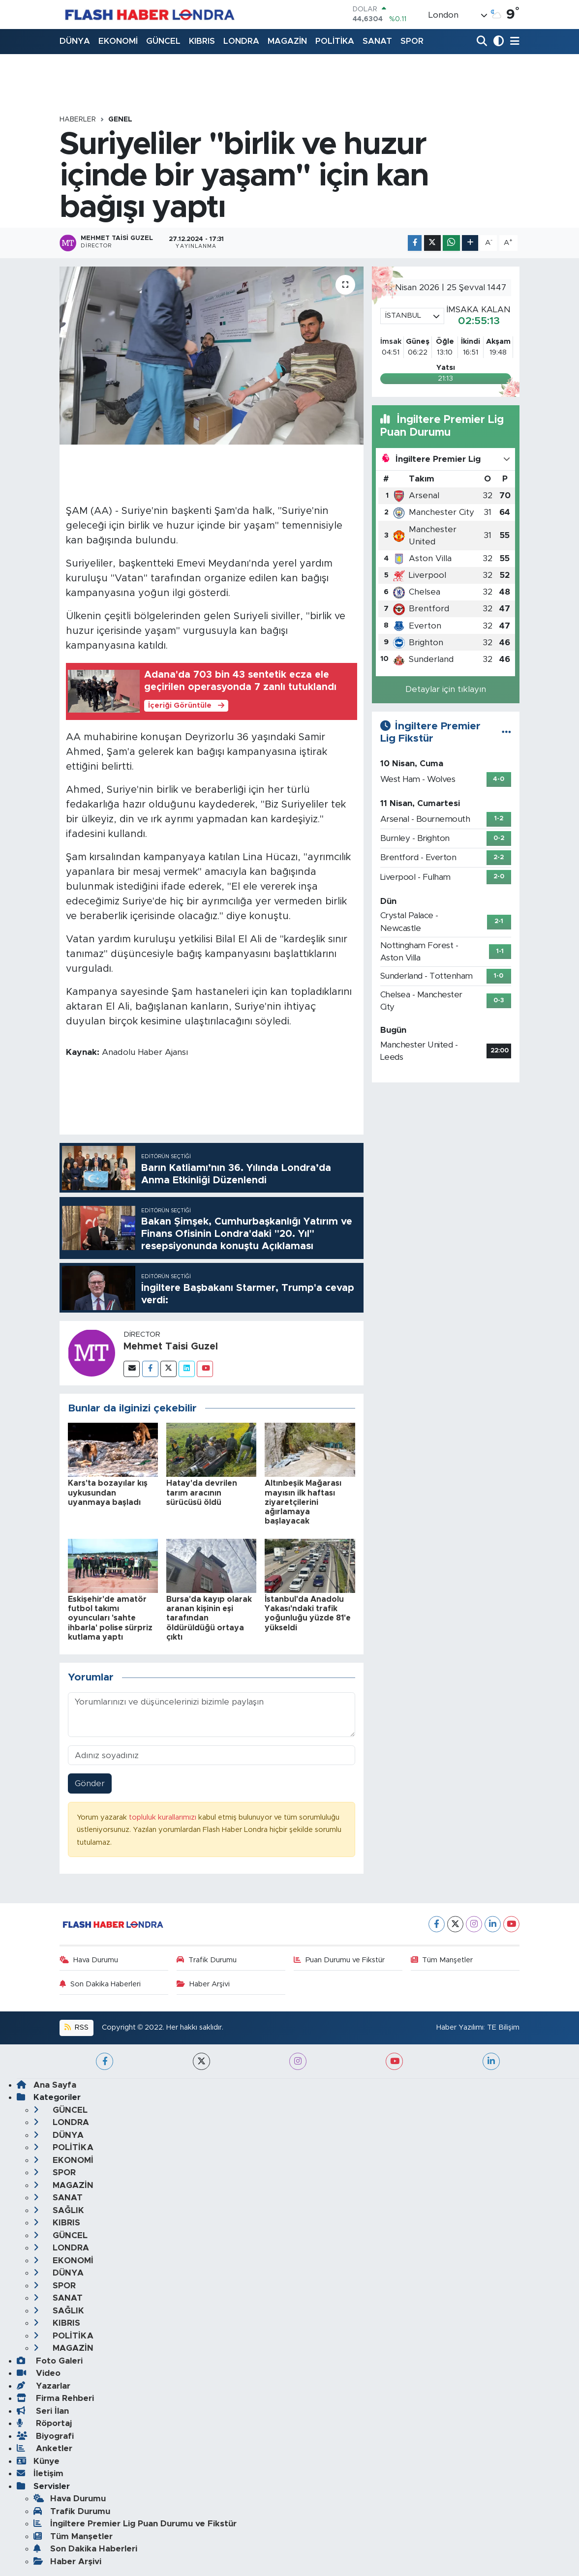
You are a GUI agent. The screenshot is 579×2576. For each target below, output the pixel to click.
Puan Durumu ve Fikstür (339, 1960)
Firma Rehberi (55, 2398)
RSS (76, 2027)
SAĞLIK (58, 2210)
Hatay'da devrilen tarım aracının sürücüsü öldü (201, 1492)
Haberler (78, 119)
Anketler (44, 2448)
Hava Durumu (89, 1960)
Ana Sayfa (46, 2085)
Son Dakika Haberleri (100, 1984)
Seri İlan (43, 2411)
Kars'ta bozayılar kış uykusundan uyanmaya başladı (108, 1492)
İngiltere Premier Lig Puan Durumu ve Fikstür (135, 2523)
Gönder (90, 1783)
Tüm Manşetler (442, 1960)
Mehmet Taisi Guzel (170, 1346)
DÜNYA (75, 41)
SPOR (412, 41)
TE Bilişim (503, 2027)
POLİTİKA (334, 41)
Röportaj (44, 2423)
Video (39, 2373)
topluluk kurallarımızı (163, 1817)
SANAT (377, 41)
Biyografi (45, 2436)
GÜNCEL (163, 41)
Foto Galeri (50, 2361)
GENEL (120, 119)
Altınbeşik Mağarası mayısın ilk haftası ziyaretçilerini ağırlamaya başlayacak (303, 1502)
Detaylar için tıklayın (445, 689)
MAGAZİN (287, 41)
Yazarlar (43, 2386)
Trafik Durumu (207, 1960)
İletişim (40, 2473)
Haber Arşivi (203, 1984)
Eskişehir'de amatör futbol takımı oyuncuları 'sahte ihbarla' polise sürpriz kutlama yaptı (110, 1618)
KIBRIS (202, 41)
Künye (38, 2461)
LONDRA (241, 41)
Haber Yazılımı (460, 2027)
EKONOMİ (118, 41)
